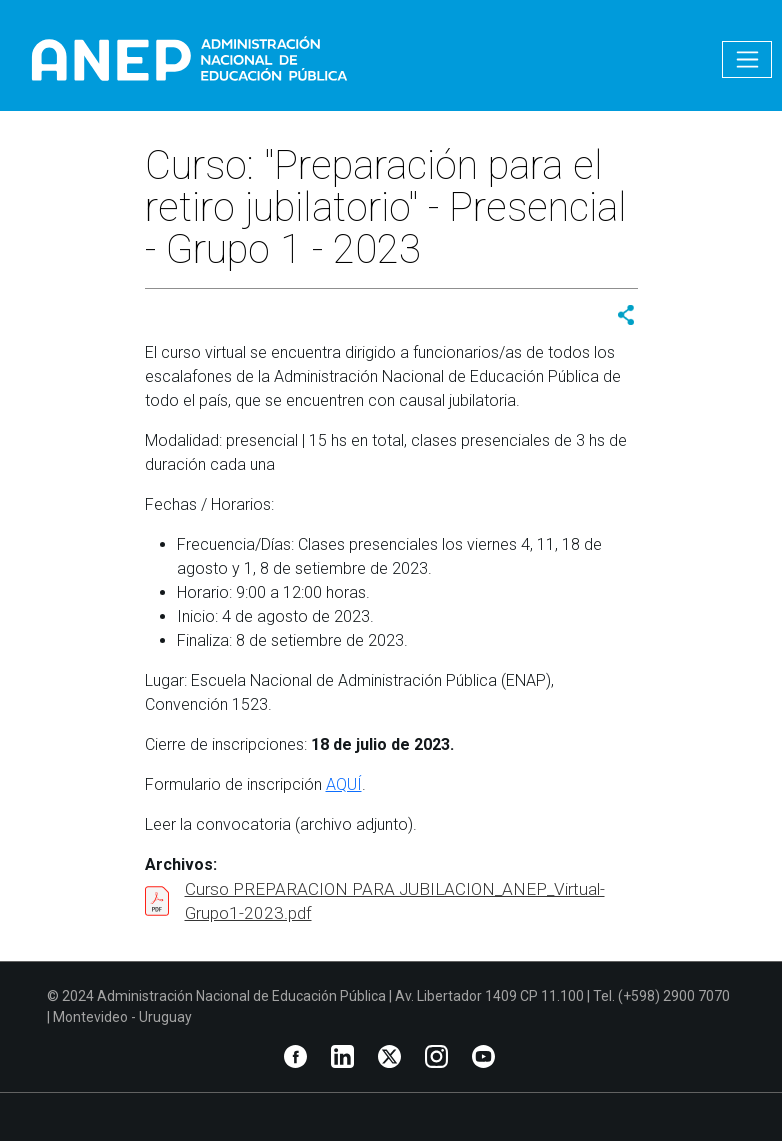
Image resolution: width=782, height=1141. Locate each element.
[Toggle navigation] (747, 59)
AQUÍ (344, 784)
